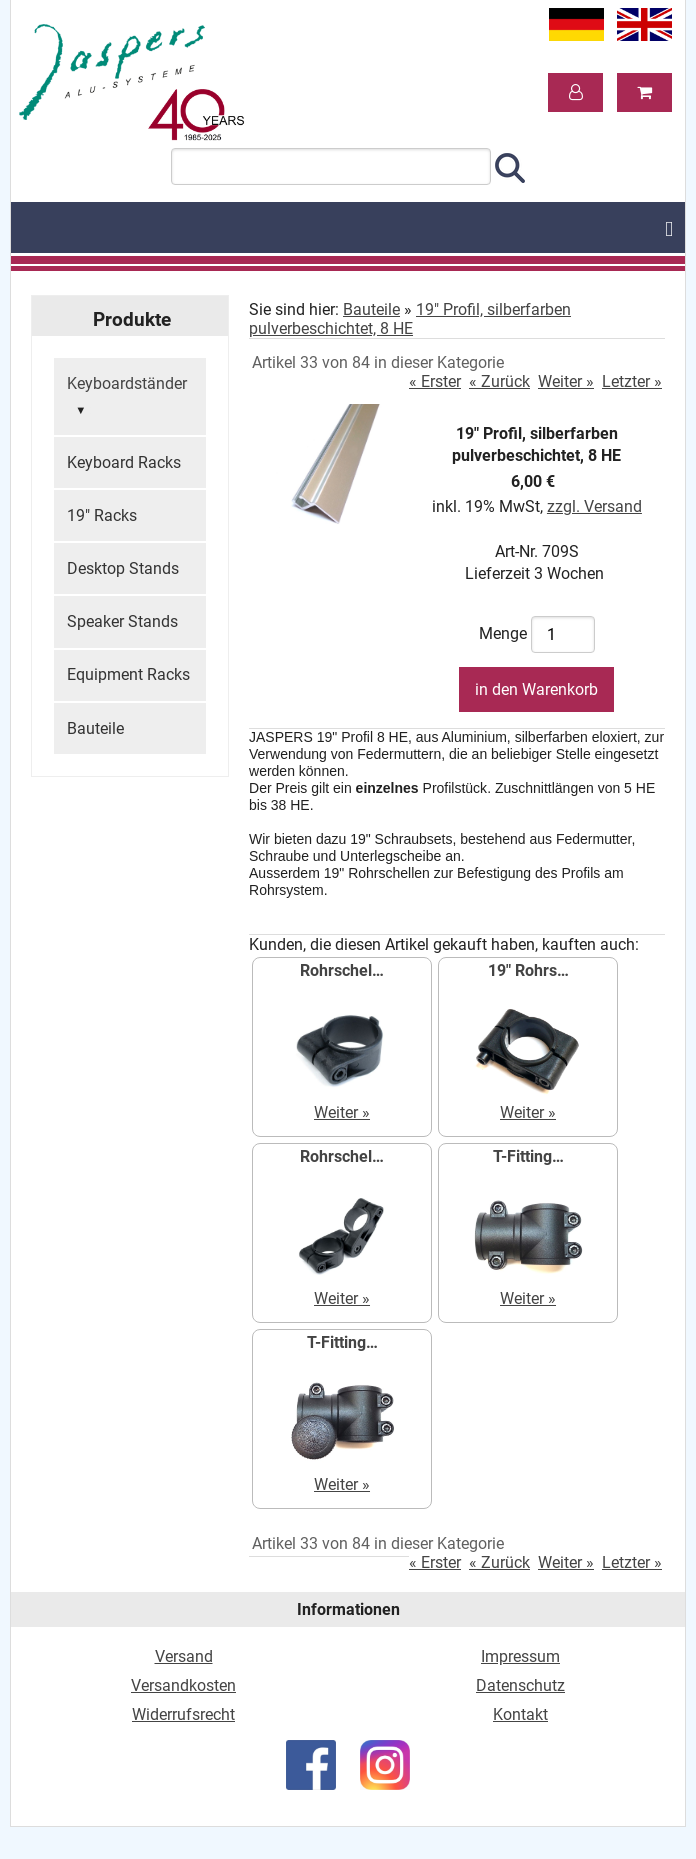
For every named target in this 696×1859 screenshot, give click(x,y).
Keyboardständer (127, 398)
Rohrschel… (342, 970)
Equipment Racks (128, 674)
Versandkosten (183, 1685)
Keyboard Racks (124, 462)
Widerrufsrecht (183, 1714)
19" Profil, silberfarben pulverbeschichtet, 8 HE (410, 319)
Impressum (520, 1656)
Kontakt (520, 1714)
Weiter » (566, 381)
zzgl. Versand (594, 506)
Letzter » (632, 381)
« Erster (435, 381)
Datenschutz (520, 1685)
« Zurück (499, 381)
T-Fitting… (528, 1156)
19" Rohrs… (528, 970)
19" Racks (102, 515)
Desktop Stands (123, 568)
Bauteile (95, 728)
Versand (184, 1656)
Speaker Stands (122, 621)
